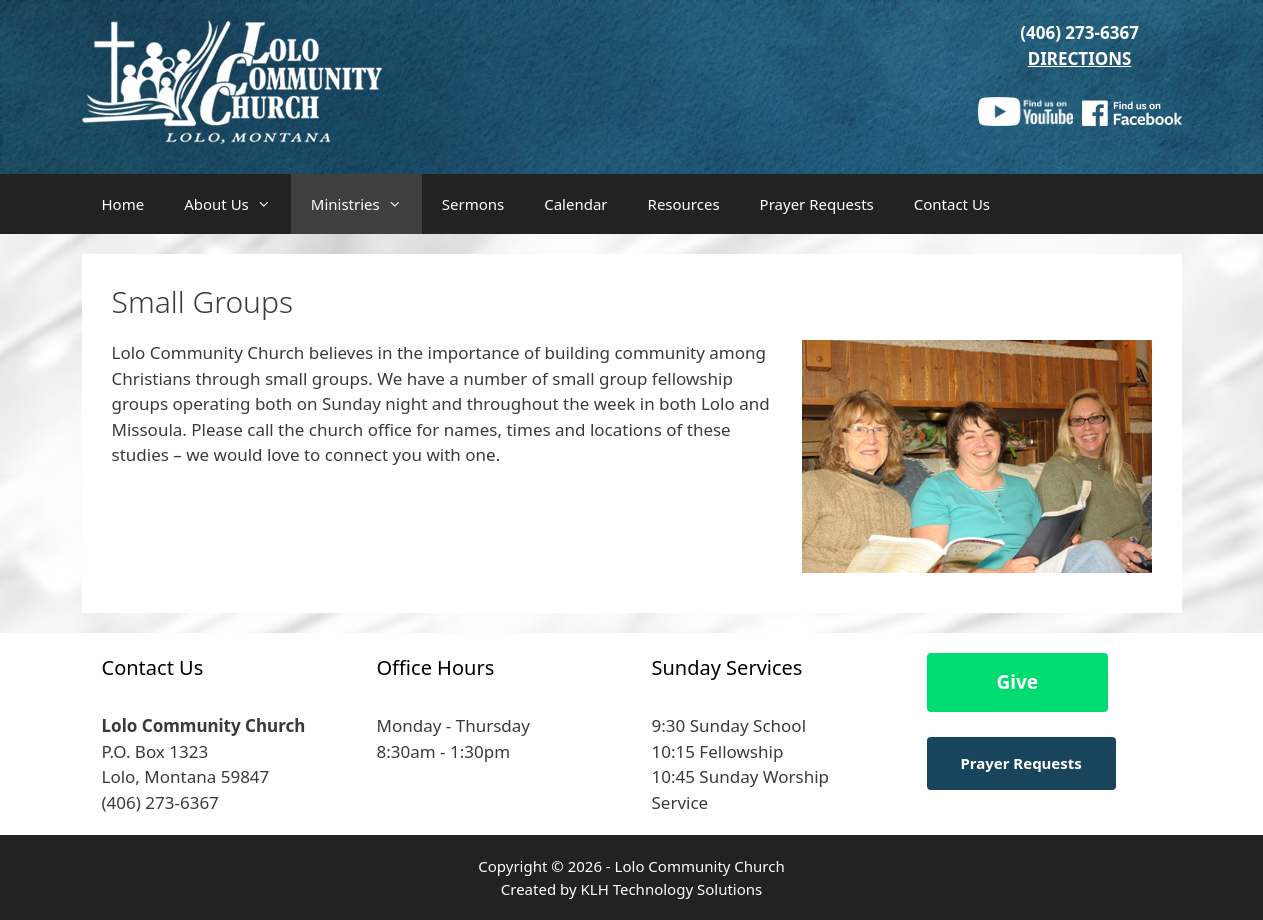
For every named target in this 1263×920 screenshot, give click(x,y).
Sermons (473, 204)
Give (1018, 682)
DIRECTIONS (1080, 58)
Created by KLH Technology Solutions (631, 889)
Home (123, 204)
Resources (684, 204)
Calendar (575, 204)
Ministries (366, 204)
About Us (237, 204)
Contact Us (952, 204)
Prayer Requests (817, 204)
